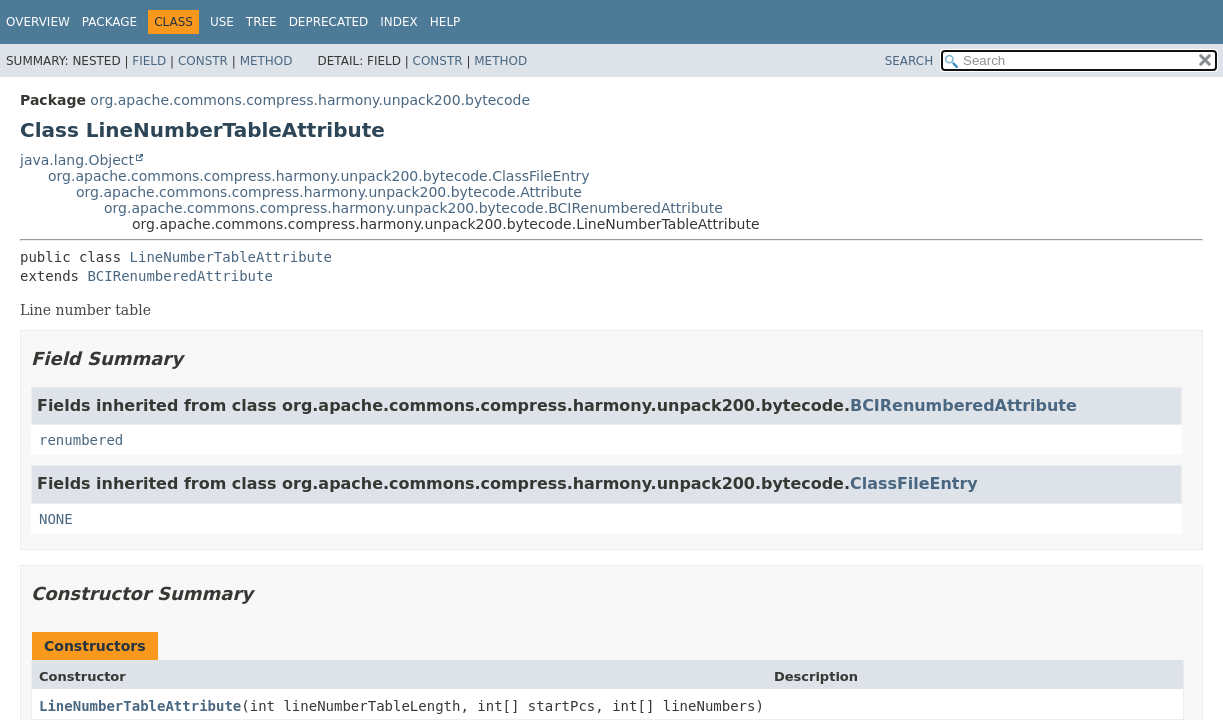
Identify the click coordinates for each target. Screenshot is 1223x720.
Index (399, 22)
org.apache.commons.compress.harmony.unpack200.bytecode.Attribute (329, 192)
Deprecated (329, 22)
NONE (56, 519)
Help (445, 22)
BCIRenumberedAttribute (179, 276)
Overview (38, 22)
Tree (261, 22)
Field (149, 61)
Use (222, 22)
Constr (203, 61)
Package (109, 22)
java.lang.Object (77, 160)
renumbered (81, 440)
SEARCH (909, 61)
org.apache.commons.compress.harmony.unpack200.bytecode (310, 100)
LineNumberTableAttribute (231, 257)
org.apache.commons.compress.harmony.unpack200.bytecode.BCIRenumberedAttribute (413, 208)
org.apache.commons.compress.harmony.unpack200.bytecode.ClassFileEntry (319, 176)
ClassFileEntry (914, 483)
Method (266, 61)
